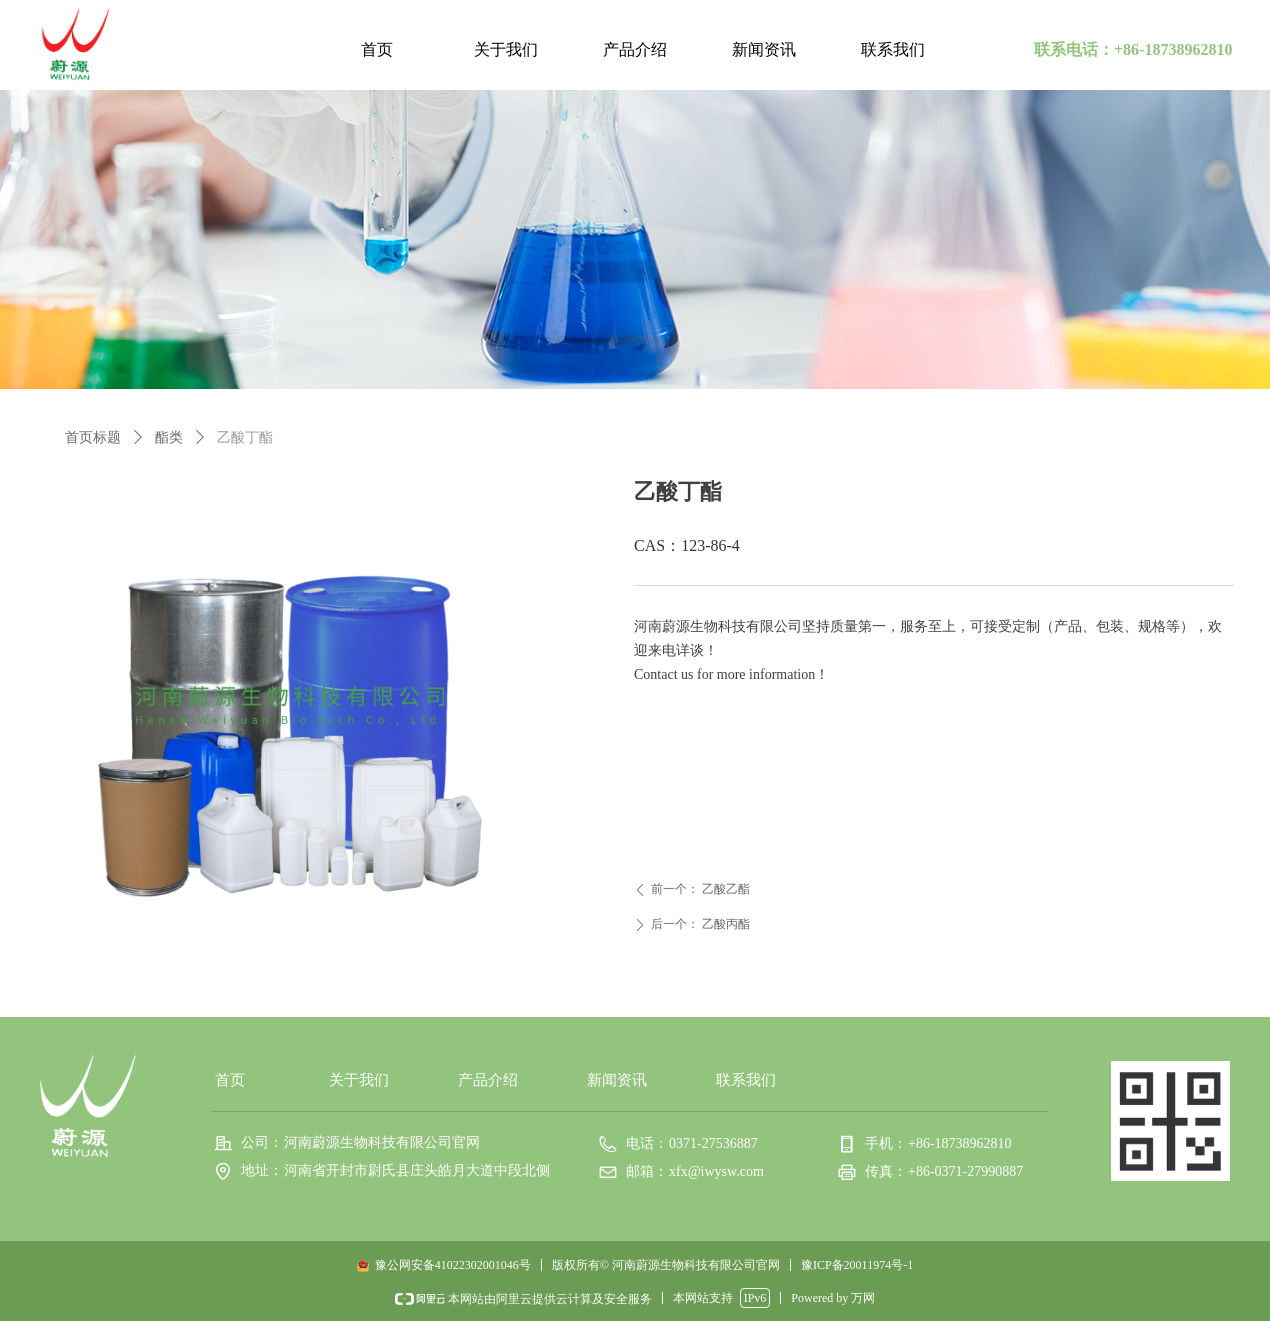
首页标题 (93, 437)
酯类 (169, 437)
